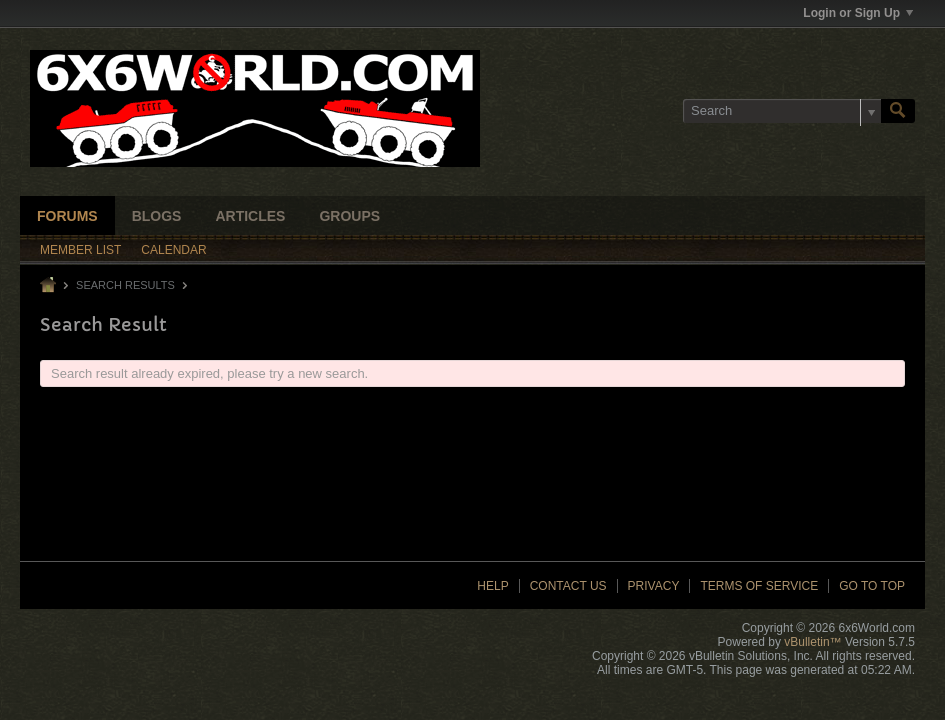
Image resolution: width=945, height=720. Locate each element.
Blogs (157, 216)
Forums (67, 216)
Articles (250, 216)
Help (492, 586)
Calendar (173, 250)
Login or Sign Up (858, 13)
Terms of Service (759, 586)
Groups (349, 216)
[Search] (782, 111)
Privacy (654, 586)
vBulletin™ (812, 642)
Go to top (872, 586)
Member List (80, 250)
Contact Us (568, 586)
